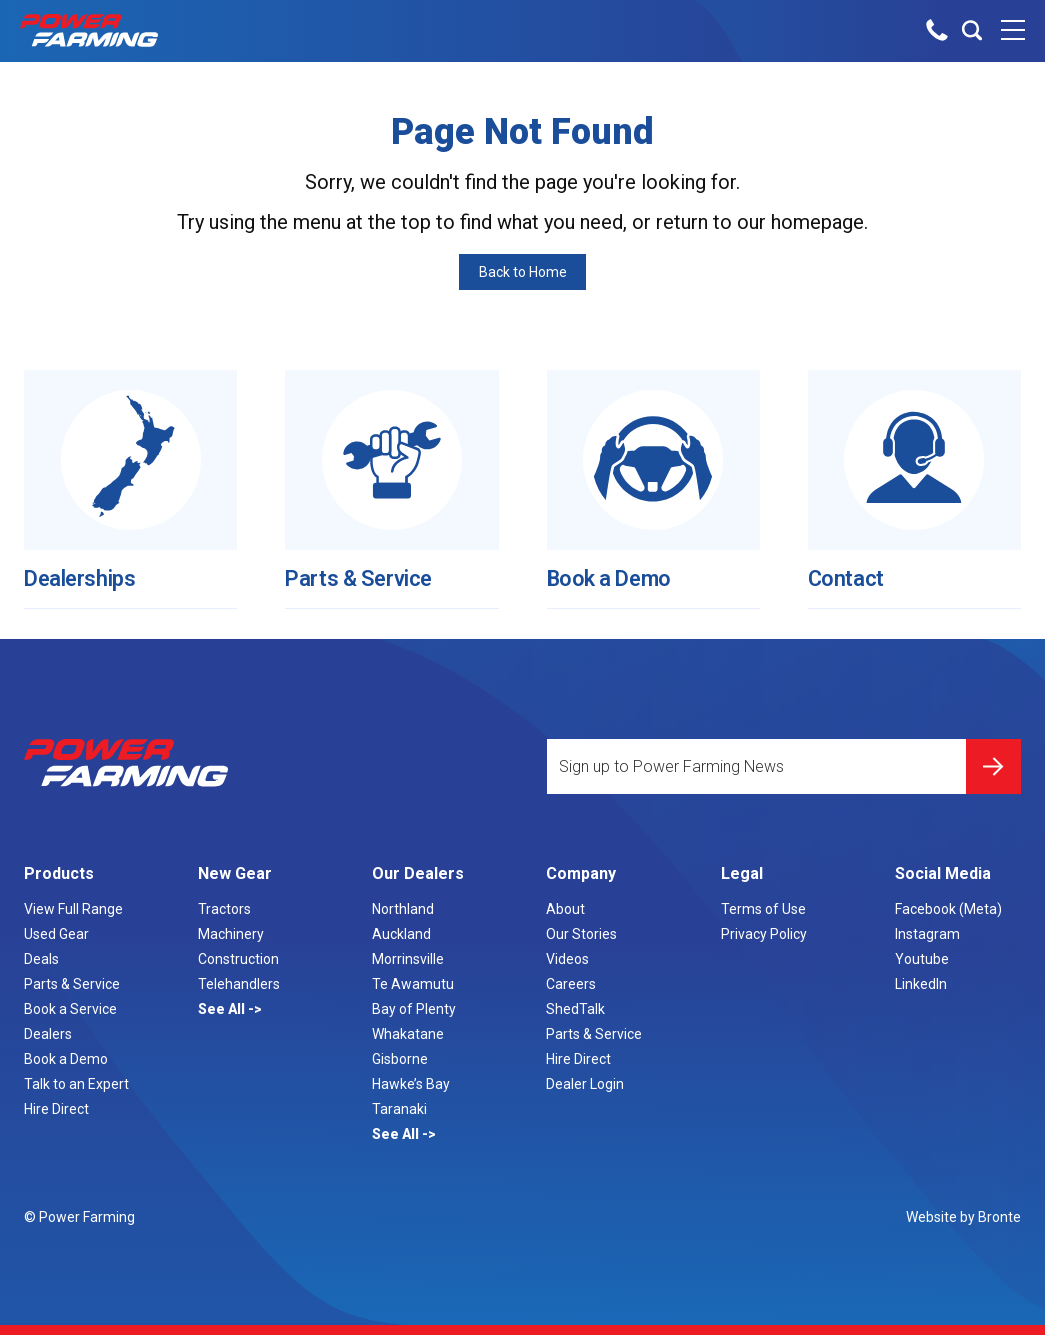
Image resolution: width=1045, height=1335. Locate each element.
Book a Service (70, 1009)
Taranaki (399, 1109)
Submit (993, 759)
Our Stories (581, 934)
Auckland (401, 934)
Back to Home (523, 272)
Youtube (922, 959)
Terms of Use (763, 909)
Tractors (224, 909)
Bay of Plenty (414, 1009)
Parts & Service (367, 570)
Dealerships (86, 570)
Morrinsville (408, 959)
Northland (403, 909)
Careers (571, 984)
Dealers (48, 1034)
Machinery (231, 934)
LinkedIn (921, 984)
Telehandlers (239, 984)
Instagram (927, 934)
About (565, 909)
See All (223, 1009)
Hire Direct (56, 1109)
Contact (849, 570)
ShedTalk (575, 1009)
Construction (238, 959)
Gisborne (400, 1059)
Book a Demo (616, 570)
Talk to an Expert (76, 1084)
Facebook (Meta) (948, 909)
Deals (41, 959)
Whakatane (408, 1034)
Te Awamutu (413, 984)
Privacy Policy (764, 934)
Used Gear (56, 934)
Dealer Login (585, 1084)
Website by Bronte (963, 1217)
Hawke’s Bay (411, 1084)
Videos (567, 959)
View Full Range (73, 909)
